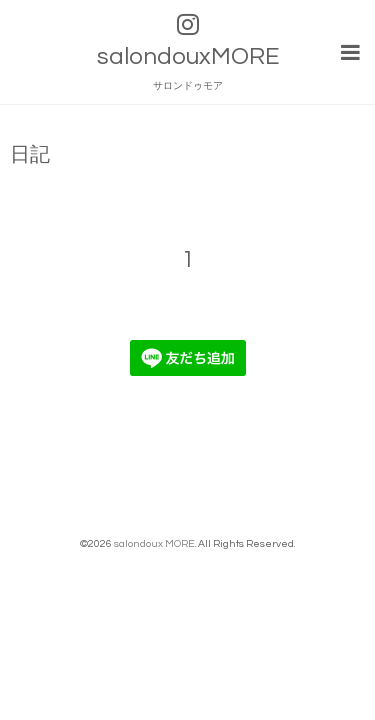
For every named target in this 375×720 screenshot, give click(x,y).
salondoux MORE (154, 540)
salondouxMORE (188, 56)
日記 (30, 152)
